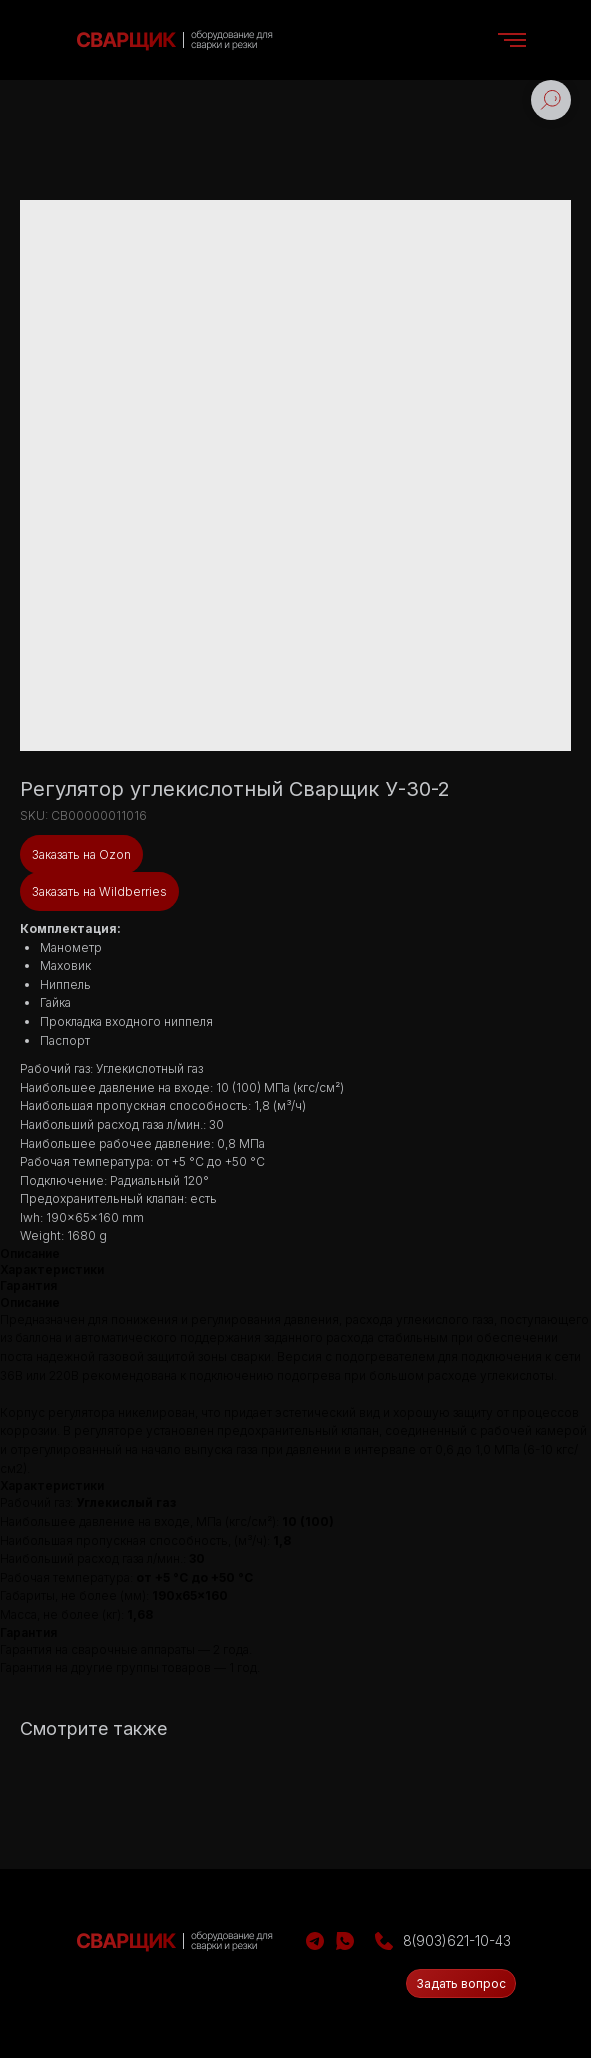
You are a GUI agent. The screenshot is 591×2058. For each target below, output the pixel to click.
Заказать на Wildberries (99, 891)
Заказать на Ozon (81, 854)
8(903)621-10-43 (457, 1940)
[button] (461, 1983)
